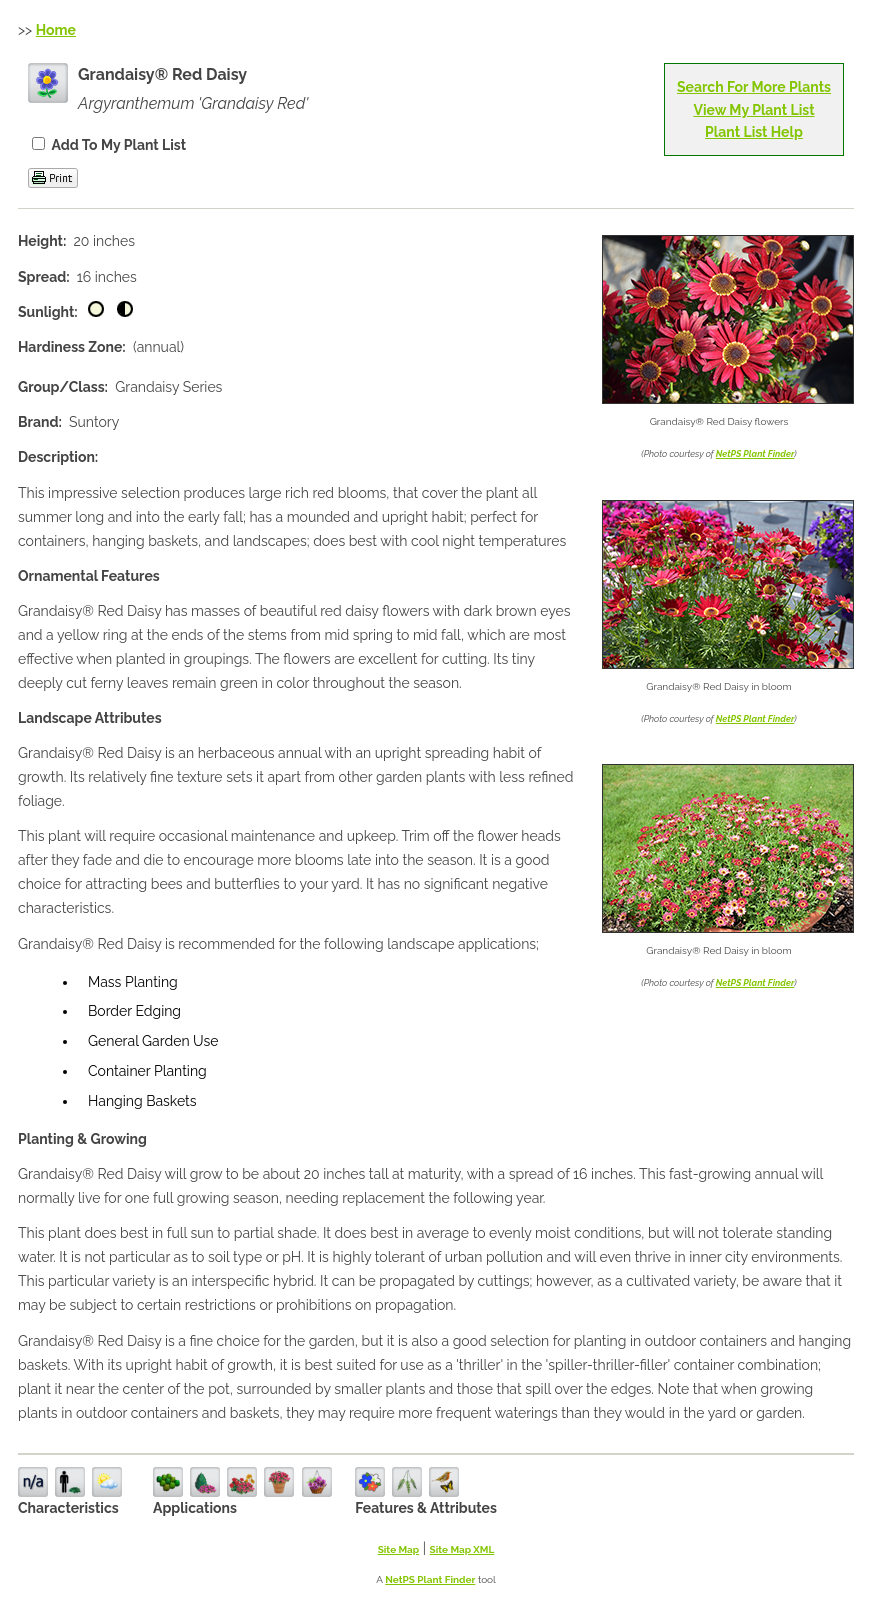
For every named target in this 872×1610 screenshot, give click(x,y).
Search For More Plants (754, 87)
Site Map (399, 1549)
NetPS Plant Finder (755, 454)
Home (56, 30)
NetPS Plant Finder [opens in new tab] (430, 1579)
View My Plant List (753, 110)
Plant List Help (754, 132)
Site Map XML (462, 1549)
